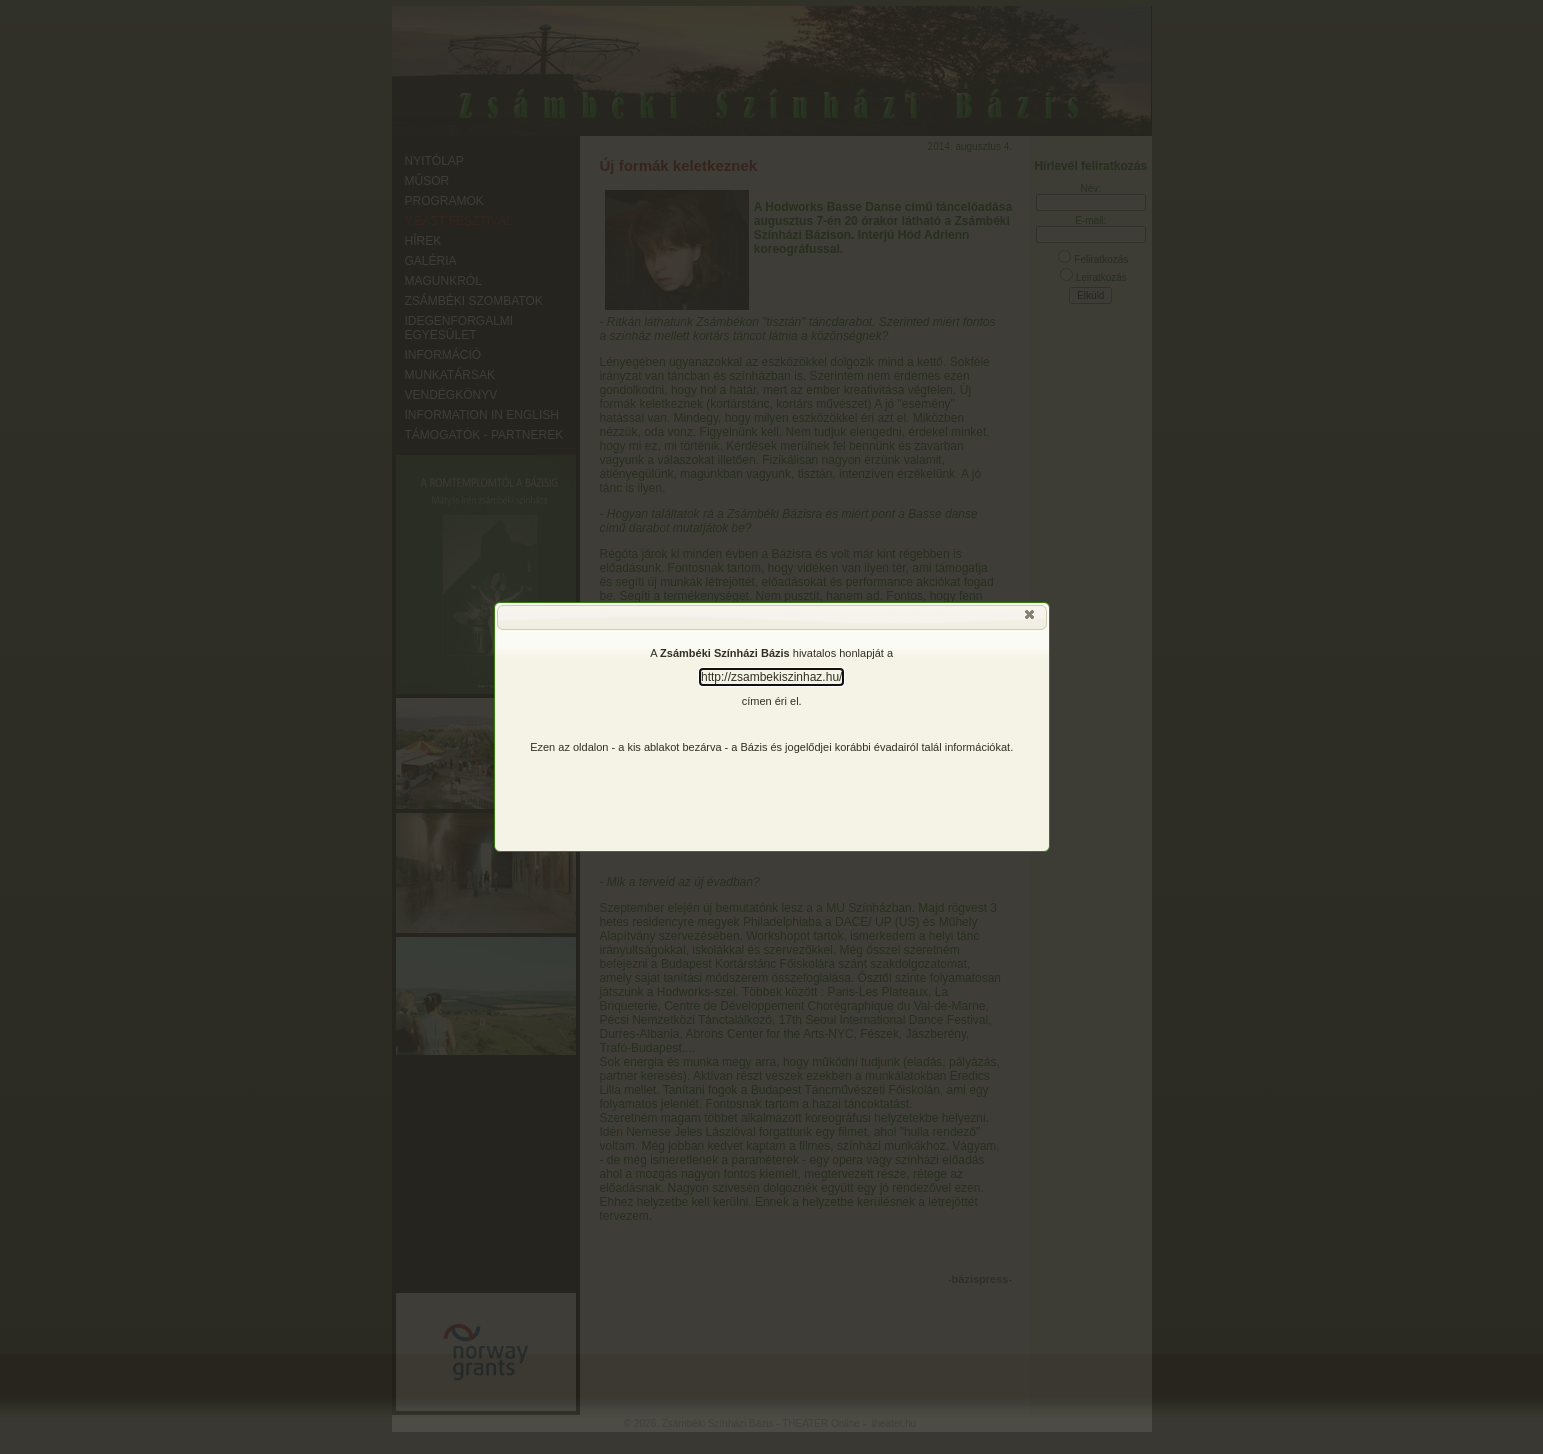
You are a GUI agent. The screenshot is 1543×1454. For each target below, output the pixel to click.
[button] (1031, 619)
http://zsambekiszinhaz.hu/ (771, 677)
